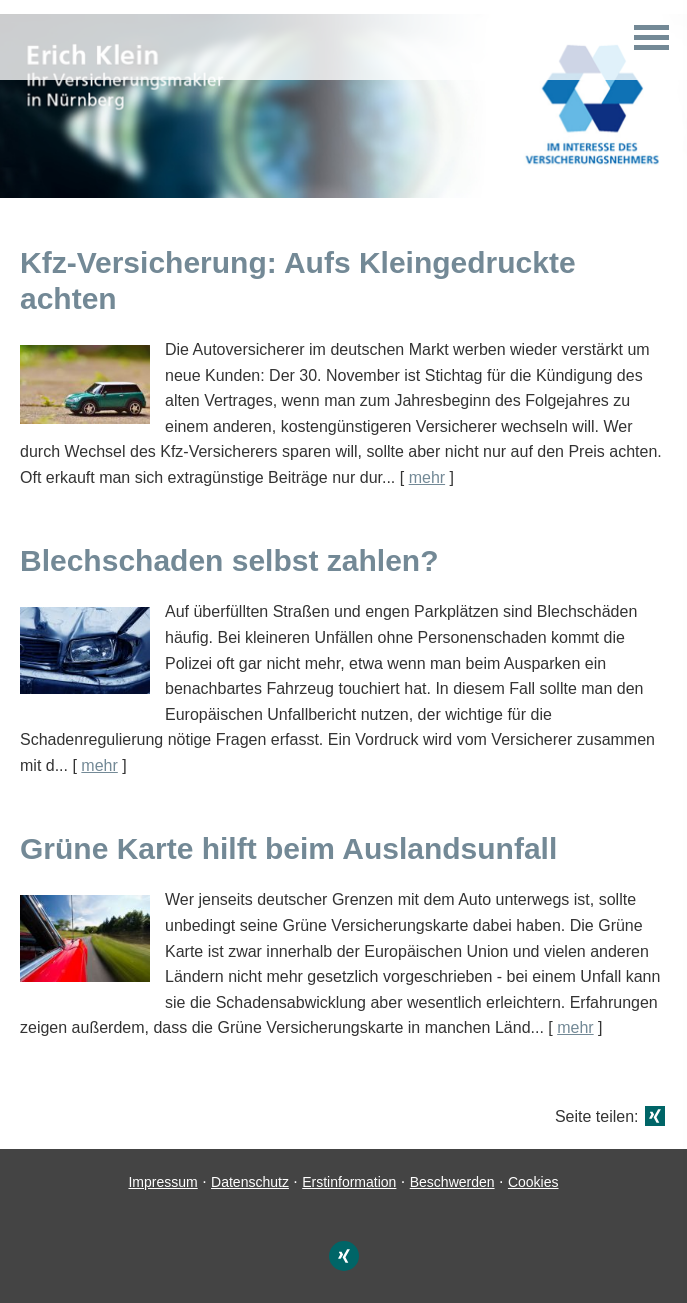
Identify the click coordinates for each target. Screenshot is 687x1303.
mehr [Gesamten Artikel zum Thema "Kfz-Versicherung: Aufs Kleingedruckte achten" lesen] (427, 477)
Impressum (162, 1182)
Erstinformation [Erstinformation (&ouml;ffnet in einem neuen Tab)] (349, 1182)
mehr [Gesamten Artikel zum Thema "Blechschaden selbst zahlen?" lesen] (99, 765)
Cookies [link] (533, 1182)
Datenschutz (250, 1182)
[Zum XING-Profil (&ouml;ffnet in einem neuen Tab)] (344, 1256)
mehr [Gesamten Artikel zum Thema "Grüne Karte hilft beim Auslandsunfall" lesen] (575, 1027)
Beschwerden (452, 1182)
